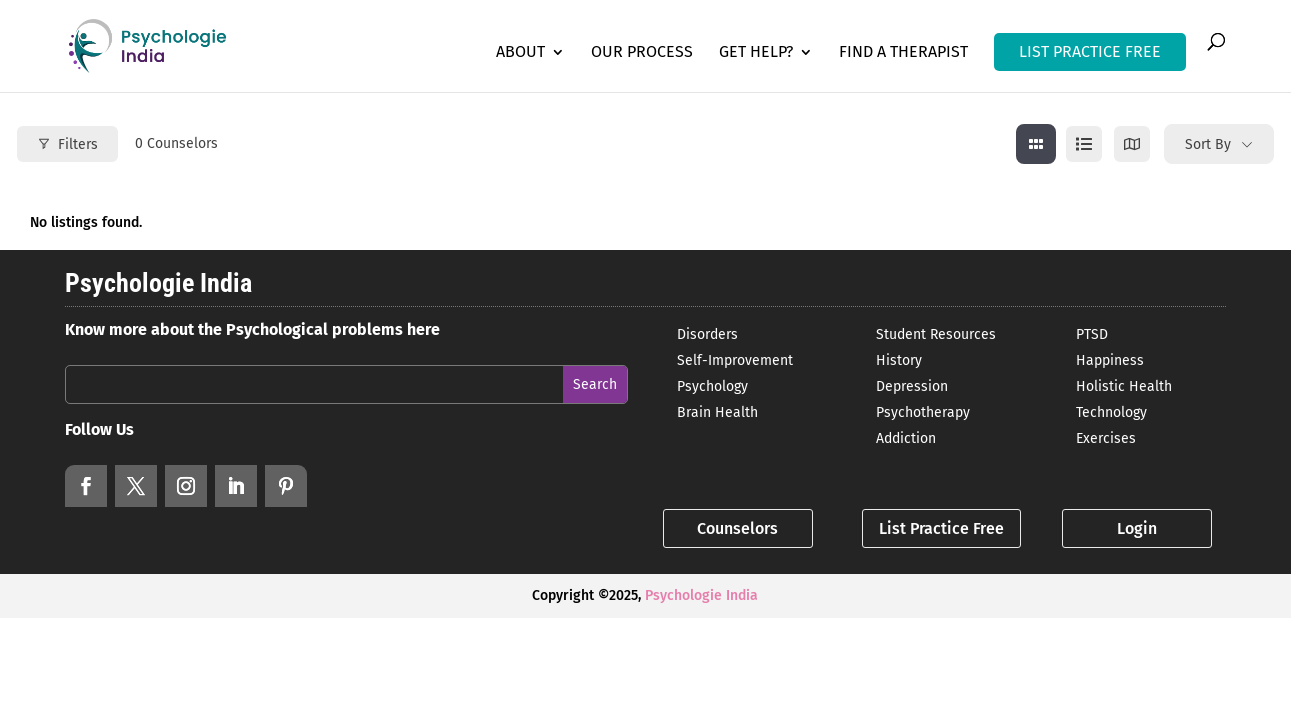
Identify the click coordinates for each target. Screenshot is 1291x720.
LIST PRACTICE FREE (1090, 51)
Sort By (1208, 144)
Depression (912, 386)
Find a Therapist (903, 53)
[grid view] (1036, 144)
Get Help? (756, 53)
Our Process (642, 53)
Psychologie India (701, 595)
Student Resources (936, 334)
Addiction (906, 438)
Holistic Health (1124, 386)
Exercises (1106, 438)
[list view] (1084, 144)
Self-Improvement (735, 360)
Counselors (737, 528)
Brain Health (717, 412)
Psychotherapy (923, 412)
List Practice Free (941, 528)
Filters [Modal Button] (67, 144)
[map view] (1132, 144)
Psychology (712, 386)
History (899, 360)
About (520, 53)
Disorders (707, 334)
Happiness (1110, 360)
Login (1137, 528)
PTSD (1092, 334)
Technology (1111, 412)
